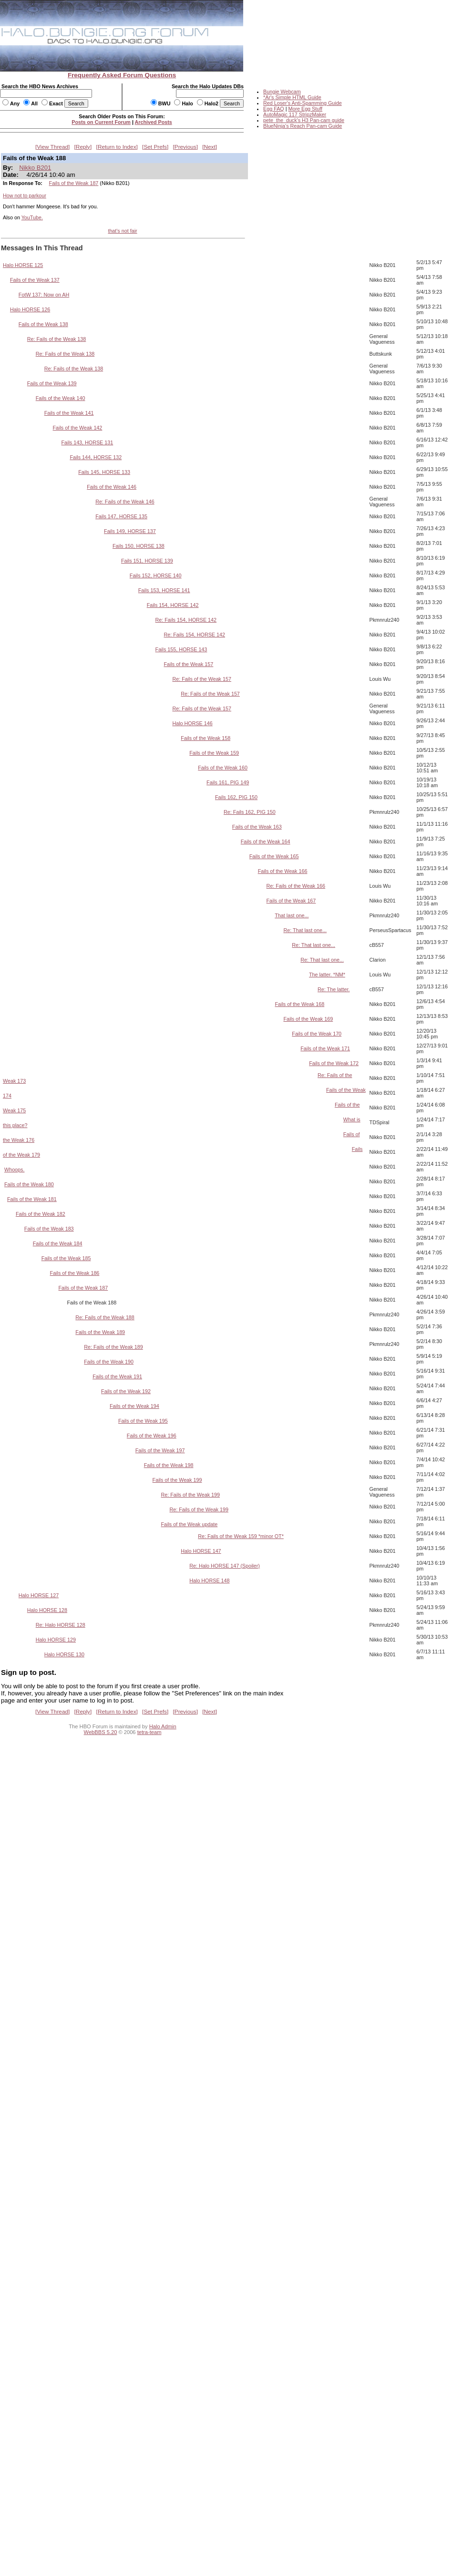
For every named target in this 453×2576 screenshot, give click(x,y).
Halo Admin (162, 1726)
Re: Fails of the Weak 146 (124, 501)
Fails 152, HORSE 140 (156, 575)
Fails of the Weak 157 (189, 664)
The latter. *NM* (327, 974)
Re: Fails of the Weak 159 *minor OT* (241, 1536)
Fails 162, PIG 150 (236, 797)
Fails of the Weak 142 (78, 428)
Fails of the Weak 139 (52, 383)
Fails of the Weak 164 (265, 841)
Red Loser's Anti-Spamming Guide (302, 103)
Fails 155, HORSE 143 (181, 649)
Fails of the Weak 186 (75, 1273)
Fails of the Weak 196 (151, 1435)
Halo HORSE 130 (64, 1654)
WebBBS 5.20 (100, 1732)
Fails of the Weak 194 (134, 1406)
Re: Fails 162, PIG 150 (250, 812)
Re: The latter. (334, 989)
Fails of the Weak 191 (117, 1376)
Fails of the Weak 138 (43, 324)
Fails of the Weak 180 (29, 1184)
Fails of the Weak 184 (57, 1243)
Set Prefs (155, 147)
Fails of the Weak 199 (177, 1480)
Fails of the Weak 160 (222, 767)
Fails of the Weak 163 (257, 827)
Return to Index (117, 147)
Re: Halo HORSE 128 (60, 1625)
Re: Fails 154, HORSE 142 (185, 620)
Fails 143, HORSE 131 (87, 442)
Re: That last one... (305, 930)
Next (210, 147)
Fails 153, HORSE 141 (164, 590)
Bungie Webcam (282, 91)
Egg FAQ (273, 109)
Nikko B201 (35, 167)
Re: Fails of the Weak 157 (201, 679)
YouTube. (32, 217)
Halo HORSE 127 (39, 1595)
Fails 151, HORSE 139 (147, 561)
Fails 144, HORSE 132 (96, 457)
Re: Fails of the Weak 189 (113, 1347)
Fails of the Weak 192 (126, 1391)
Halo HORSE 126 (30, 309)
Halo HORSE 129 (56, 1639)
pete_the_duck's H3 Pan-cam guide (303, 120)
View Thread (52, 147)
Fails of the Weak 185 (66, 1258)
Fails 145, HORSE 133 (104, 472)
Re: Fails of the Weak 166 (296, 886)
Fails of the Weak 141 (69, 413)
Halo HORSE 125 (23, 265)
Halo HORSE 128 (47, 1610)
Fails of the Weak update (189, 1524)
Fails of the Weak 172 (334, 1063)
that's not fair (122, 231)
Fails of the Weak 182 (40, 1214)
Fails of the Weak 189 (100, 1332)
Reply (83, 147)
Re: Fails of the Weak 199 (190, 1495)
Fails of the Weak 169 (308, 1019)
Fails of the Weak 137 (35, 280)
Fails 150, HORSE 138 (139, 546)
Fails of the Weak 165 (274, 856)
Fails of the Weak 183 (49, 1229)
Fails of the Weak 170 (316, 1034)
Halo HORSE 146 (192, 723)
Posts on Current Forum (101, 122)
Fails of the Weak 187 (74, 183)
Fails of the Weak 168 (299, 1004)
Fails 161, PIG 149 (227, 782)
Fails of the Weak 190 (109, 1362)
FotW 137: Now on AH (44, 295)
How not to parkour (24, 195)
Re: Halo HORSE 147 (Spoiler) (224, 1566)
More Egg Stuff (305, 109)
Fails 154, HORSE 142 (173, 605)
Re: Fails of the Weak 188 (104, 1317)
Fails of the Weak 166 (283, 871)
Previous (185, 147)
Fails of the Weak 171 (325, 1048)
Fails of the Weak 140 (60, 398)
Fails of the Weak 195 (143, 1421)
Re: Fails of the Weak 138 (56, 339)
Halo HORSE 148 (209, 1580)
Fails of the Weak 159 (214, 753)
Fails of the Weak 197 (160, 1450)
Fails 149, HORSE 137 (130, 531)
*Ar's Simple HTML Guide (292, 97)
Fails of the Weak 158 (205, 738)
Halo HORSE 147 (201, 1551)
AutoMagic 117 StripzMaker (294, 114)
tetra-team (149, 1732)
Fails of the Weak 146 (111, 487)
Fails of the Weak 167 (291, 900)
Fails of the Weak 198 (169, 1465)
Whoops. (14, 1169)
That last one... (292, 915)
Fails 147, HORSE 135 (121, 516)
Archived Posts (153, 122)
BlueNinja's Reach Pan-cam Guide (302, 126)
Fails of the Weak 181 (32, 1199)
